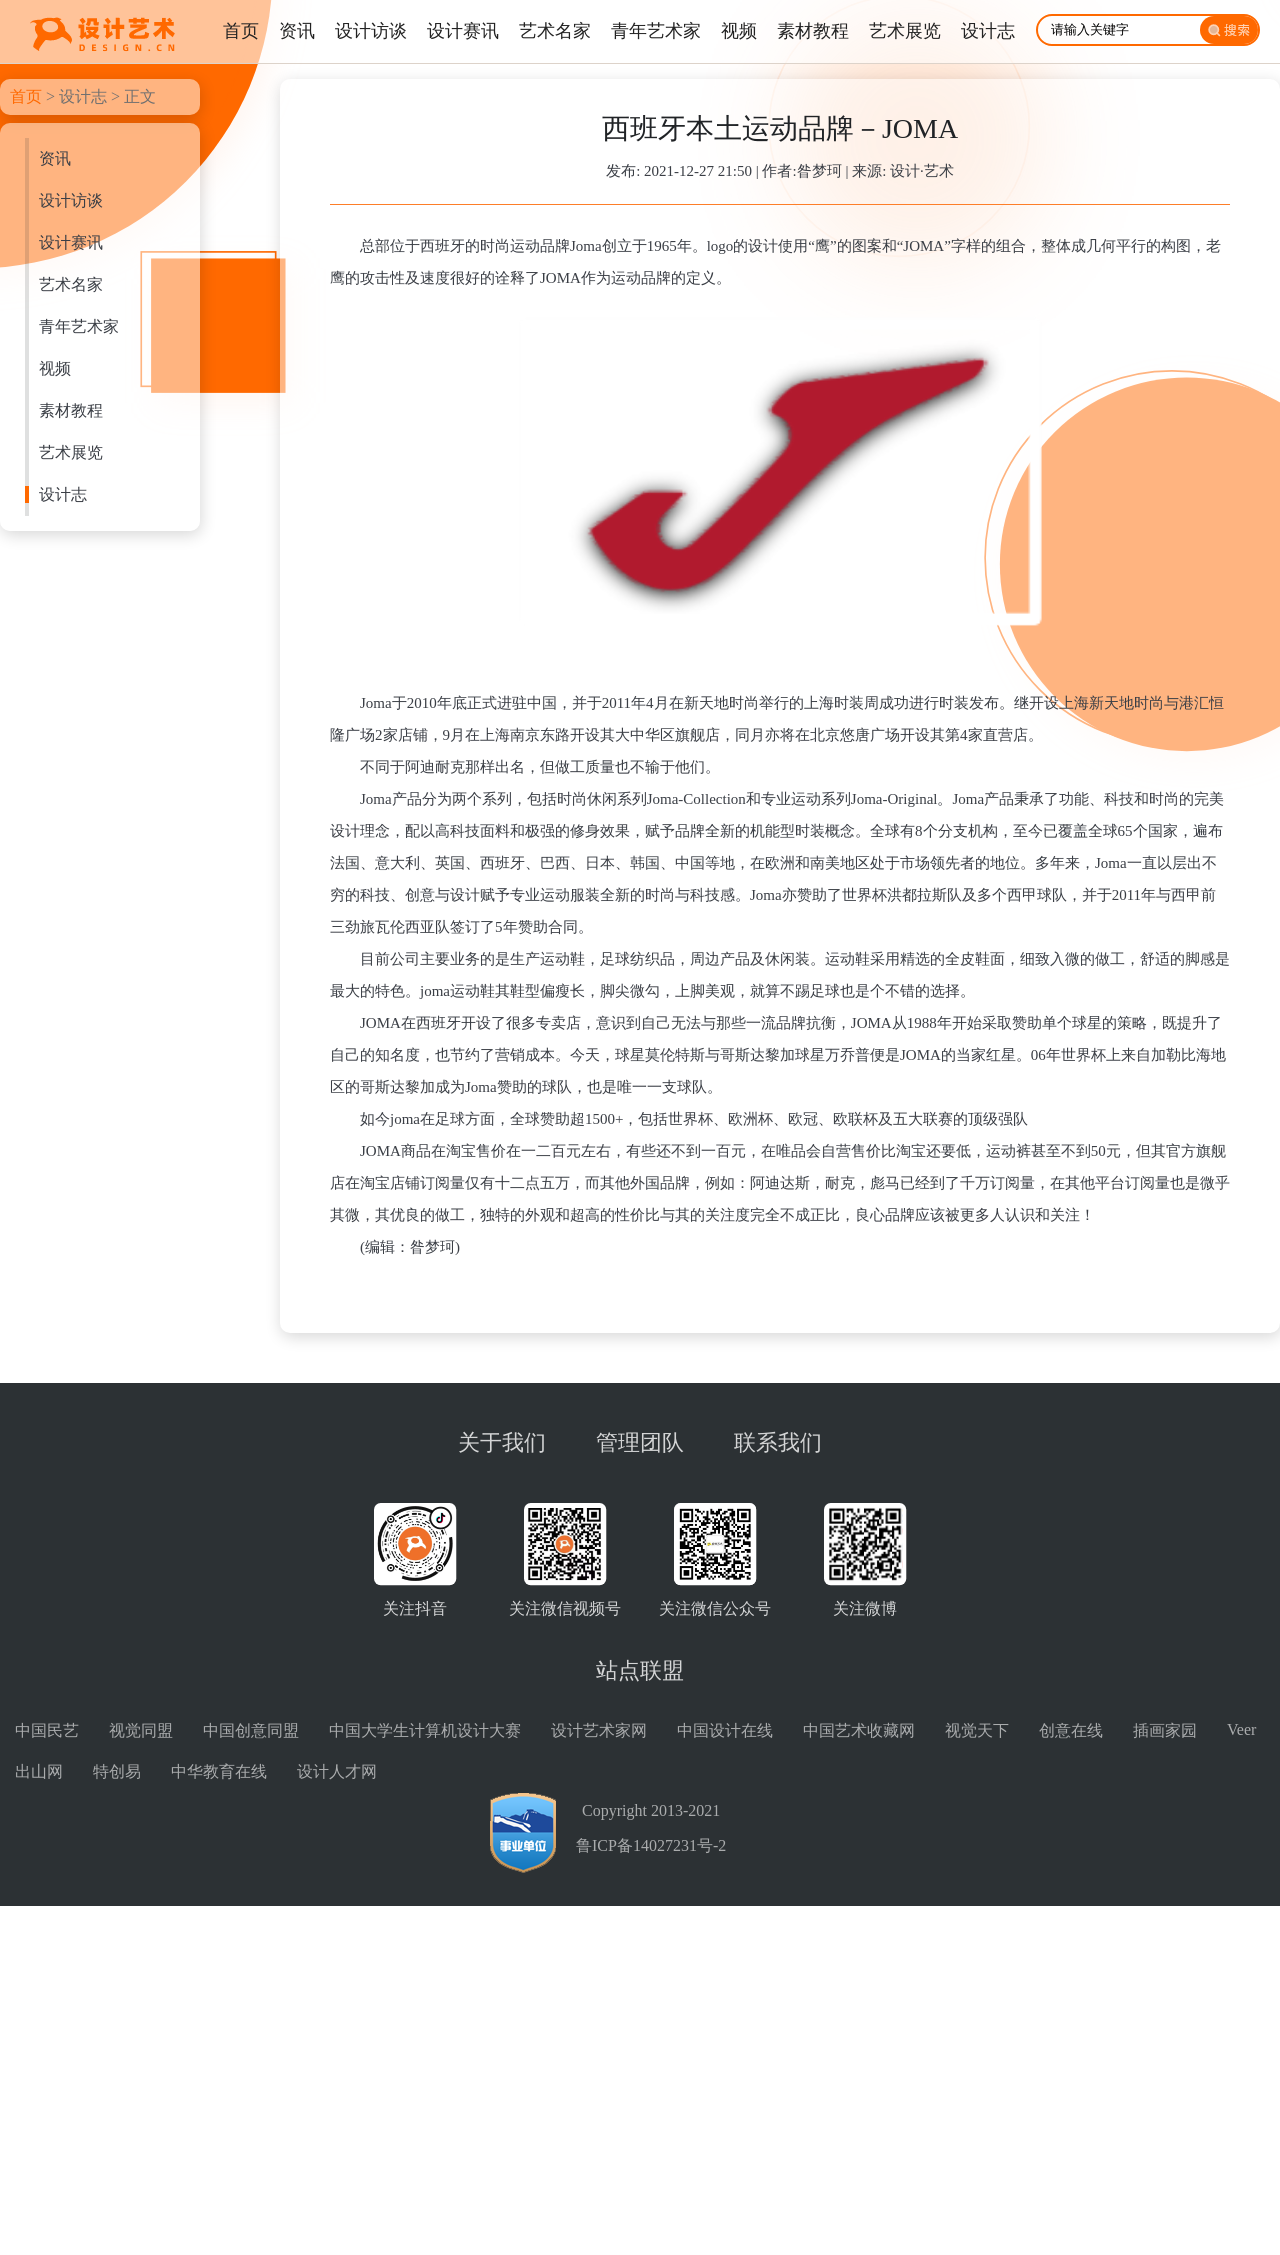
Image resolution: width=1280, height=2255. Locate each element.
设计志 (83, 96)
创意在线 (1071, 1730)
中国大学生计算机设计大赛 (425, 1730)
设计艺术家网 (599, 1730)
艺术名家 (71, 284)
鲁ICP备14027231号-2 (651, 1845)
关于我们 (502, 1442)
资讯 (55, 158)
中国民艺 (47, 1730)
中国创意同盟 (251, 1730)
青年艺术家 (79, 326)
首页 (26, 96)
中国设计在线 (725, 1730)
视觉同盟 (141, 1730)
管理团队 (640, 1442)
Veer (1241, 1729)
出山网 (39, 1771)
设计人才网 (337, 1771)
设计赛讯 (71, 242)
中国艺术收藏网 (859, 1730)
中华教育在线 (219, 1771)
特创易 (117, 1771)
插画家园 (1165, 1730)
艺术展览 (71, 452)
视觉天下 (977, 1730)
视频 (55, 368)
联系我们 (778, 1442)
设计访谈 (71, 200)
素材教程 (71, 410)
